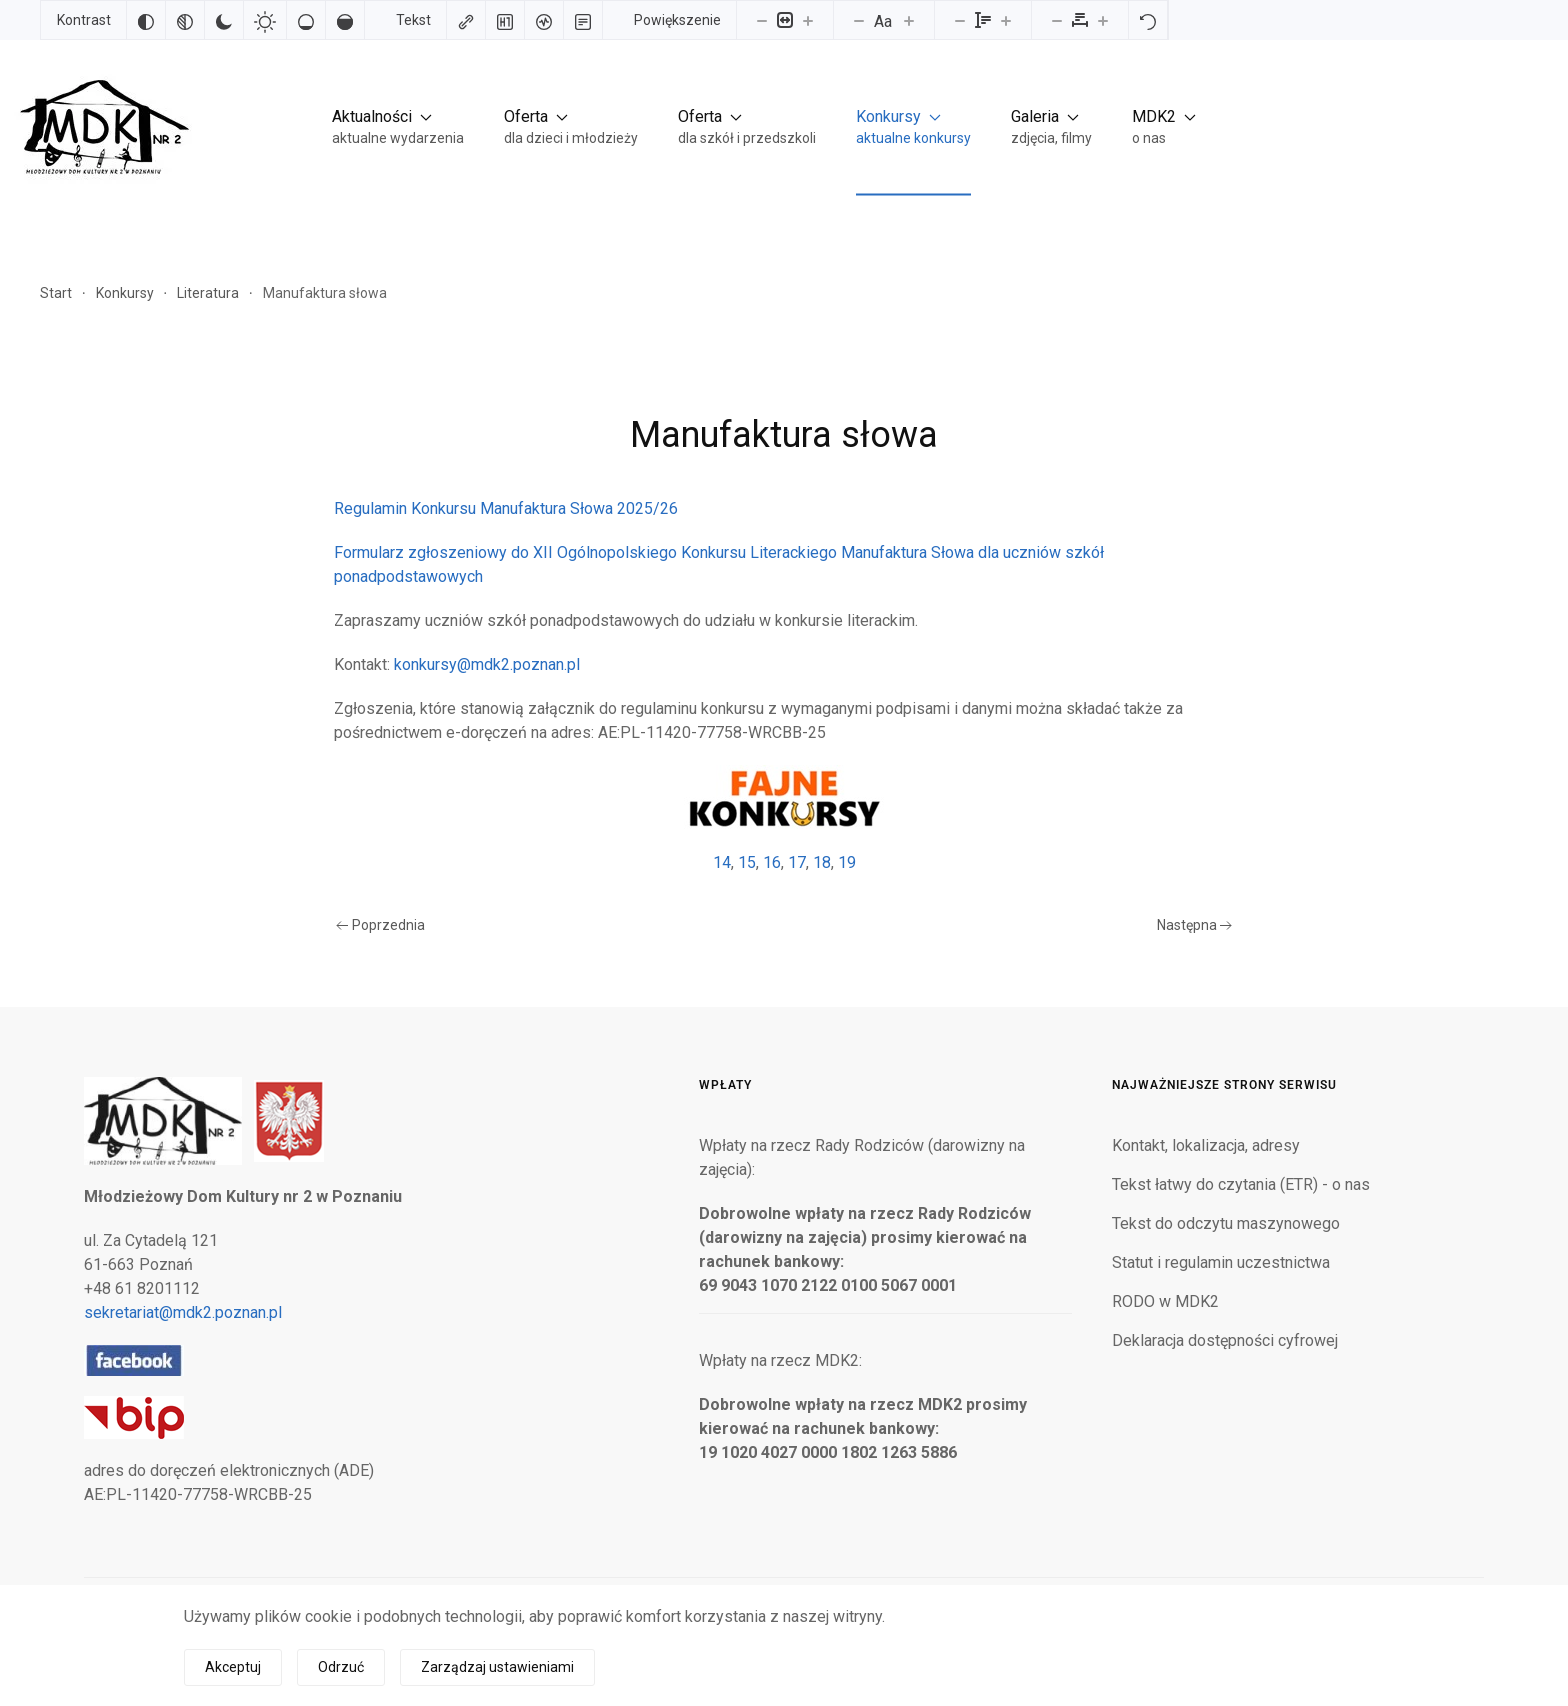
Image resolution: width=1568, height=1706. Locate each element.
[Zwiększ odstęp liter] (1103, 20)
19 (847, 862)
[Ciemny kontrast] (224, 20)
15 (747, 862)
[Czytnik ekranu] (544, 20)
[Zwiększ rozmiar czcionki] (909, 20)
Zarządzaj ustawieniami (497, 1667)
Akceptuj (233, 1667)
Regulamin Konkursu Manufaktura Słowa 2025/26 (506, 508)
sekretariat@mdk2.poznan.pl (183, 1312)
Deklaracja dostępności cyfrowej (1225, 1340)
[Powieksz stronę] (808, 20)
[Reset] (1148, 20)
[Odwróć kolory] (146, 20)
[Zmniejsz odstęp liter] (1057, 20)
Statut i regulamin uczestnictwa (1221, 1262)
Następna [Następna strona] (1195, 925)
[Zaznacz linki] (466, 20)
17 (797, 862)
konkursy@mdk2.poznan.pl (487, 664)
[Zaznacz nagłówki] (505, 20)
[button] (398, 126)
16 (772, 862)
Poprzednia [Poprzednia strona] (380, 925)
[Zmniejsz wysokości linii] (960, 20)
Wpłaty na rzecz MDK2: (780, 1360)
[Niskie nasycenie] (306, 20)
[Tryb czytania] (583, 20)
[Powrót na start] (100, 126)
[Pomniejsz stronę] (762, 20)
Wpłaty (725, 1085)
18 (822, 862)
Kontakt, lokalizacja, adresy (1206, 1145)
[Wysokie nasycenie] (345, 20)
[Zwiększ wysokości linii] (1006, 20)
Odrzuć (341, 1667)
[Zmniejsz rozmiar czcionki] (859, 20)
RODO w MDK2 (1165, 1301)
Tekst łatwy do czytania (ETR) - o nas (1241, 1184)
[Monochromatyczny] (185, 20)
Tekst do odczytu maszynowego (1226, 1223)
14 (722, 862)
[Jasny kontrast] (265, 20)
